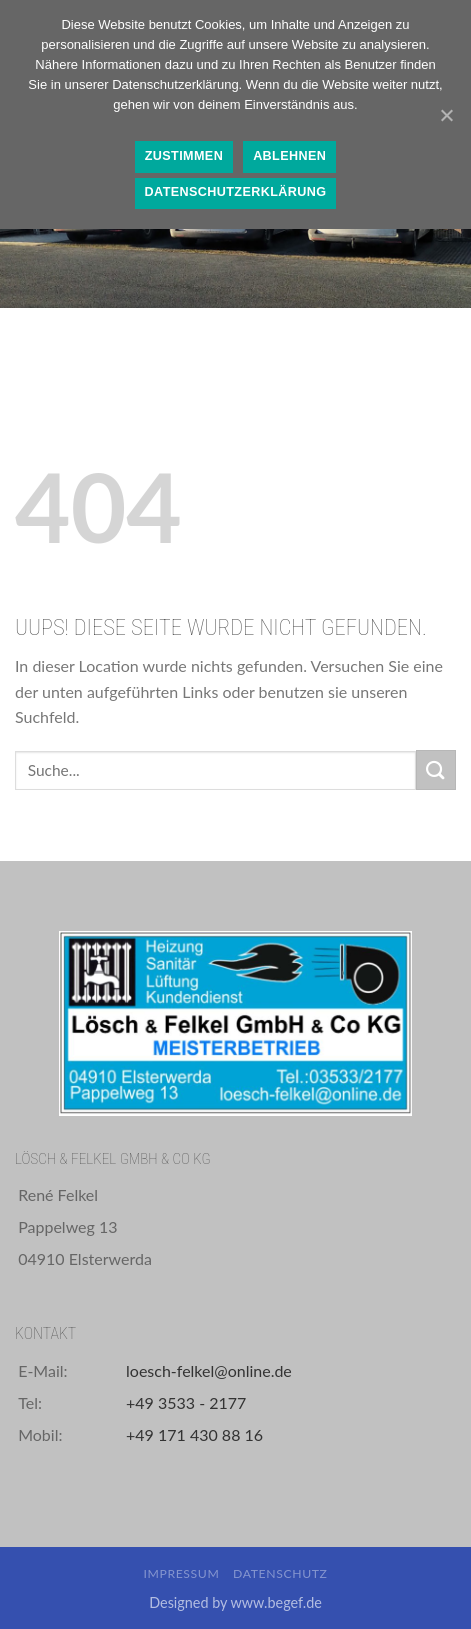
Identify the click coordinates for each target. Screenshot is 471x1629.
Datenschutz (280, 1573)
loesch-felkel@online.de (209, 1370)
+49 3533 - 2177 (186, 1402)
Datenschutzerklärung (236, 192)
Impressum (181, 1573)
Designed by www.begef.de (235, 1602)
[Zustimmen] (446, 115)
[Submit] (436, 769)
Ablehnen (289, 156)
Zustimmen (184, 156)
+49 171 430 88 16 (194, 1434)
